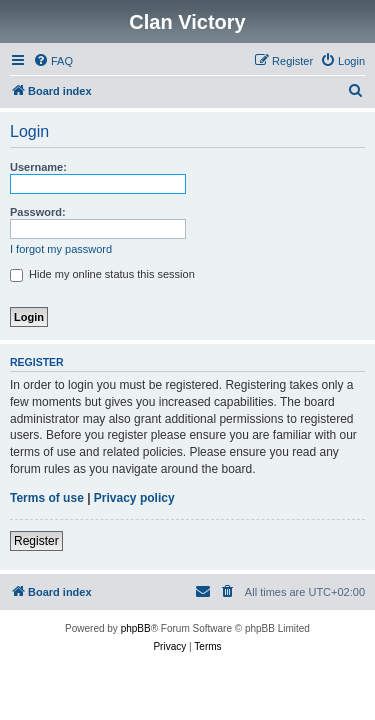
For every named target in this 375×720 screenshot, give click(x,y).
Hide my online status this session (102, 274)
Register (36, 541)
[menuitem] (53, 61)
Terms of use (47, 498)
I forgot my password (61, 249)
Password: (38, 212)
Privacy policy (134, 498)
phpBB (136, 628)
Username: (38, 167)
